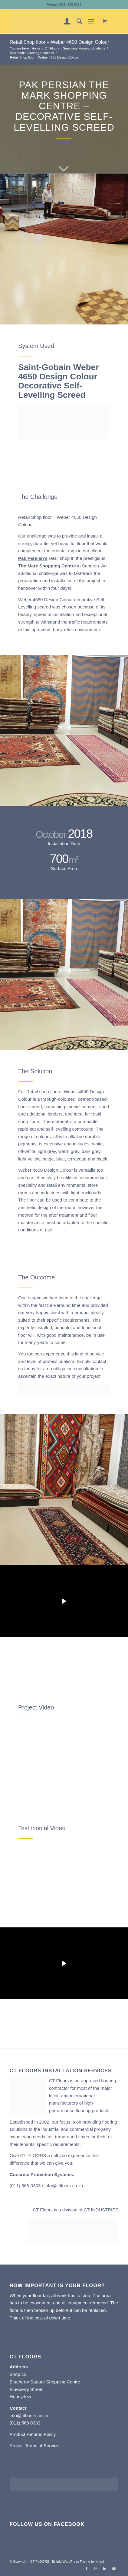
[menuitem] (64, 21)
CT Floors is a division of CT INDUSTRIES (75, 2209)
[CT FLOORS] (53, 21)
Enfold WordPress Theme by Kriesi (78, 2561)
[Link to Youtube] (113, 2568)
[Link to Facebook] (86, 2568)
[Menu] (91, 21)
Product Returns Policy (33, 2434)
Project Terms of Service (34, 2445)
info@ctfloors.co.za (63, 2185)
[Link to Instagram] (95, 2568)
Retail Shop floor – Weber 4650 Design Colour (59, 42)
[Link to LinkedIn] (104, 2568)
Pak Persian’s (33, 558)
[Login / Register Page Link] (64, 21)
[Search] (76, 21)
